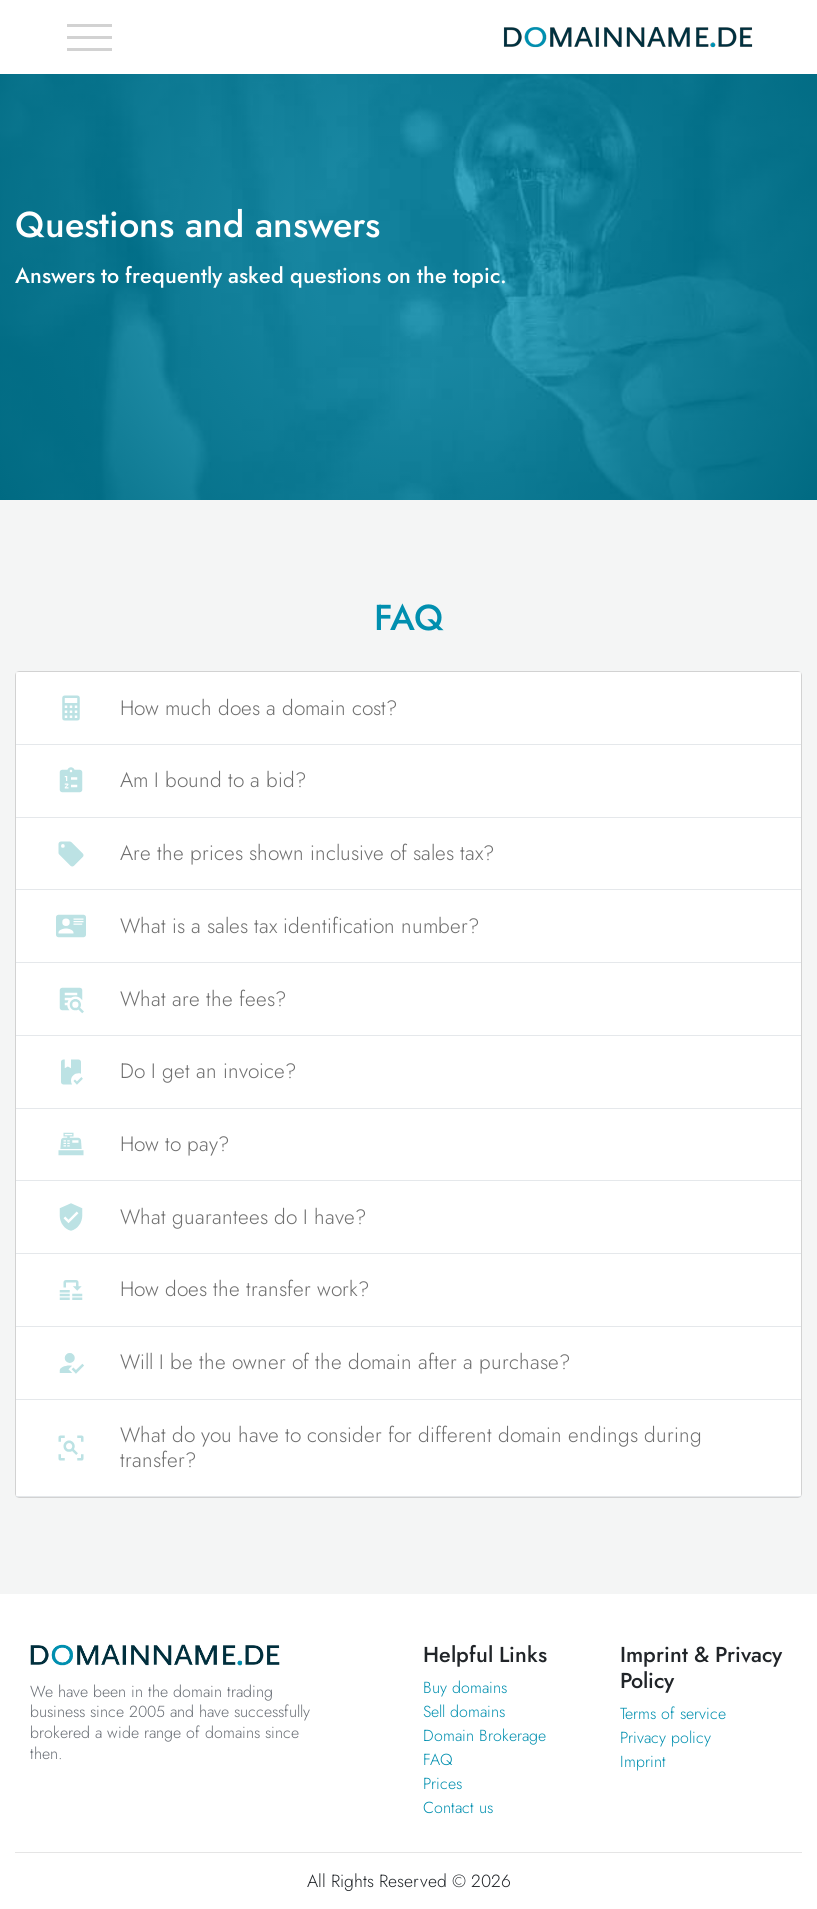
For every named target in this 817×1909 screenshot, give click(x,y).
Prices (442, 1783)
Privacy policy (665, 1737)
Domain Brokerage (484, 1735)
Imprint (643, 1761)
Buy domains (465, 1687)
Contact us (458, 1807)
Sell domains (464, 1711)
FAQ (438, 1759)
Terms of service (673, 1713)
